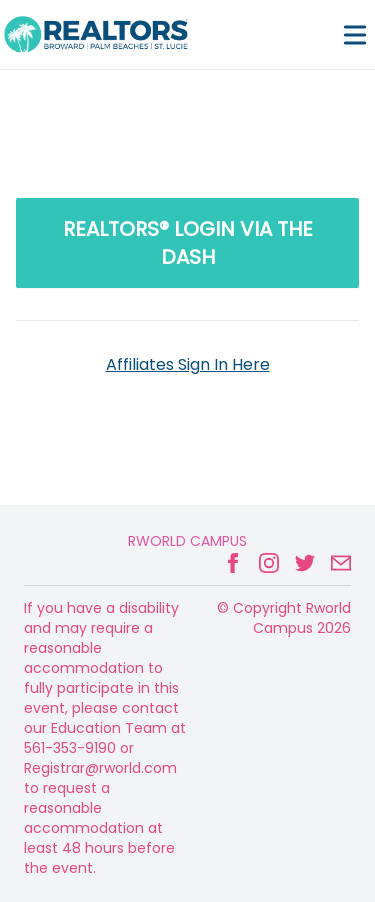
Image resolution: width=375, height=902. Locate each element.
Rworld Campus (187, 541)
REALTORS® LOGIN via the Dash (188, 243)
